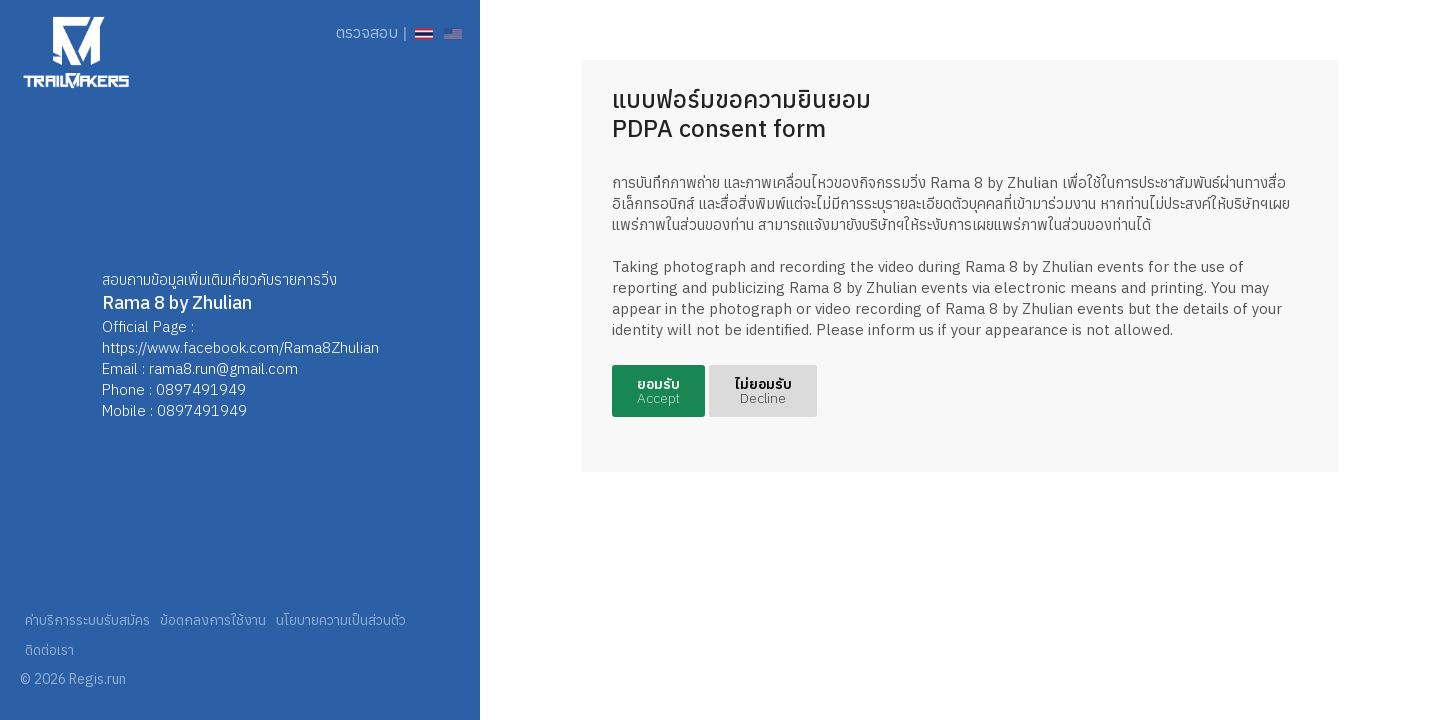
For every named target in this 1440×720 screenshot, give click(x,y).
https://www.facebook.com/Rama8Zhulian (240, 347)
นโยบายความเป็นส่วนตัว (341, 620)
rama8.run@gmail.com (223, 368)
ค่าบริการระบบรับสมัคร (87, 620)
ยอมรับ (658, 391)
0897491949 (201, 389)
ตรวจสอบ (367, 32)
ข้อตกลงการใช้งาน (213, 620)
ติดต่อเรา (49, 650)
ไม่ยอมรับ (763, 391)
